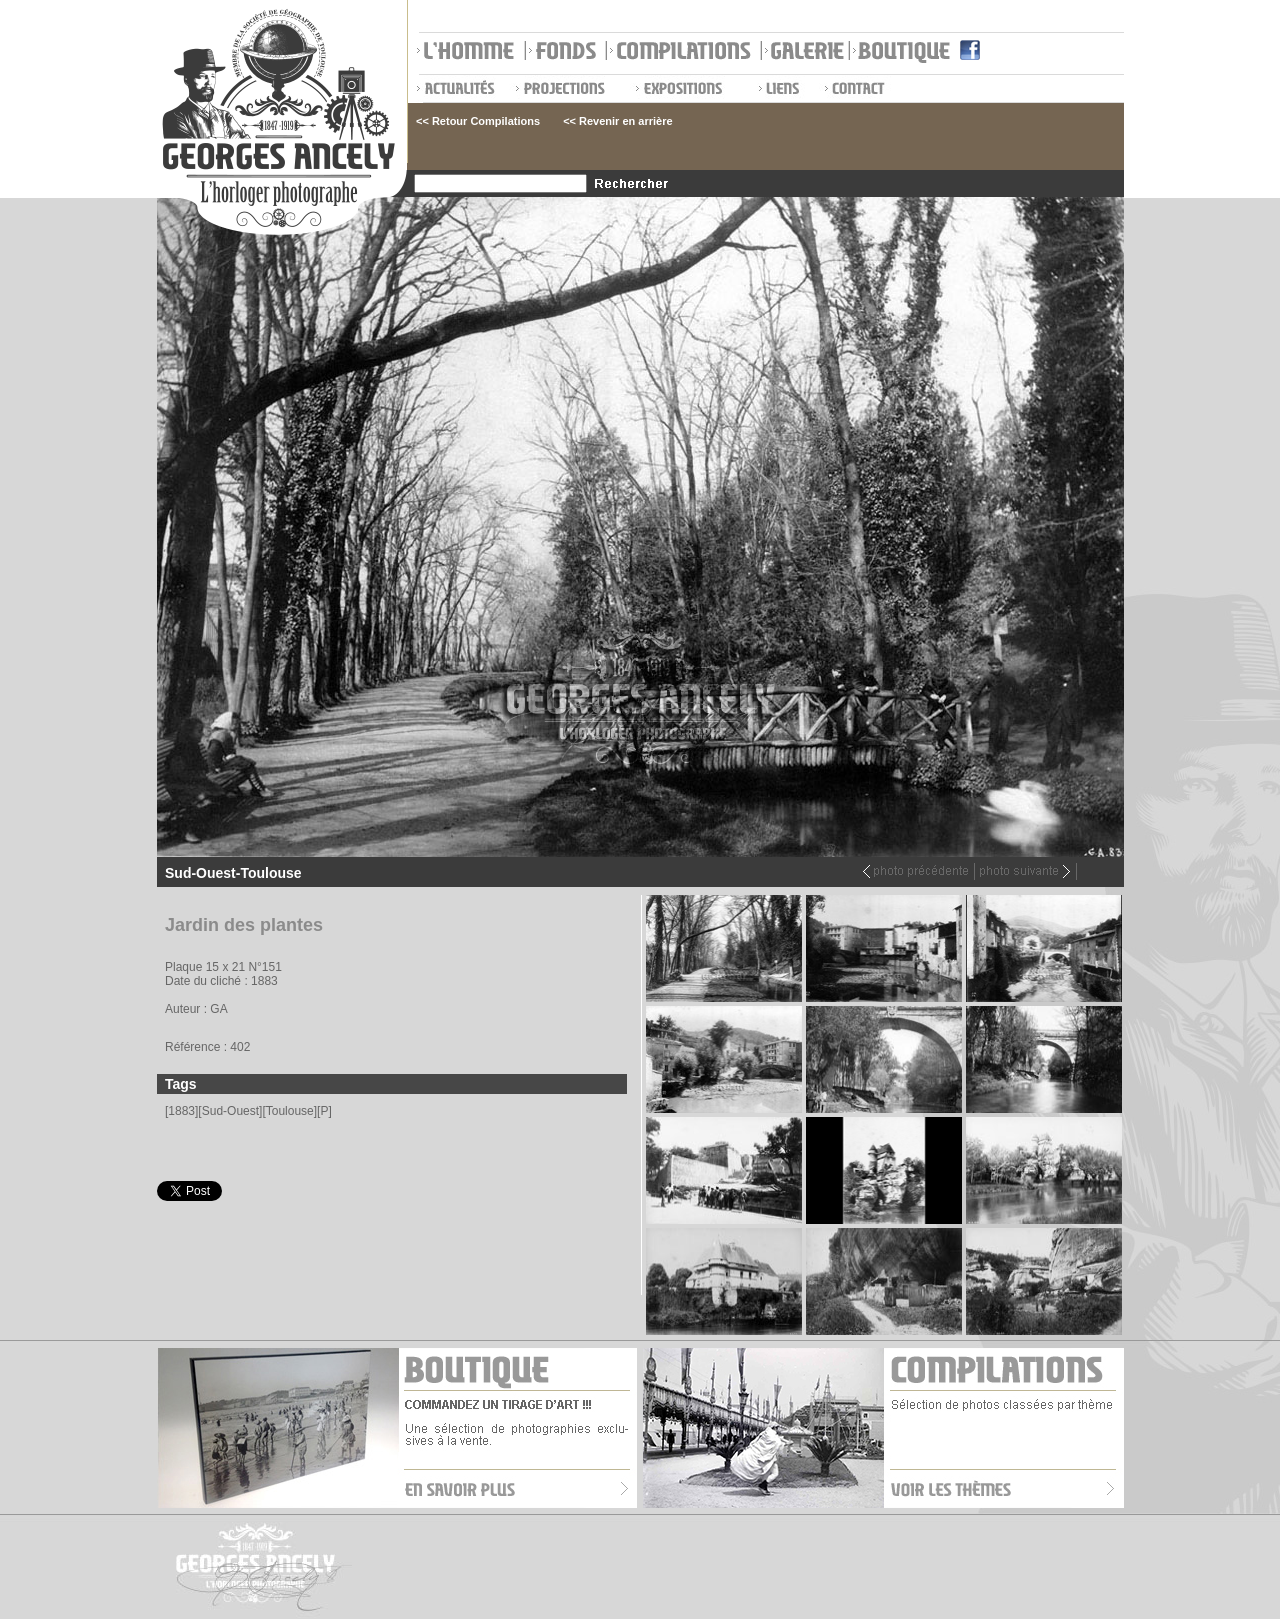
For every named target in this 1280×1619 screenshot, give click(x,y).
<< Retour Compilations (478, 121)
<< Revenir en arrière (617, 121)
